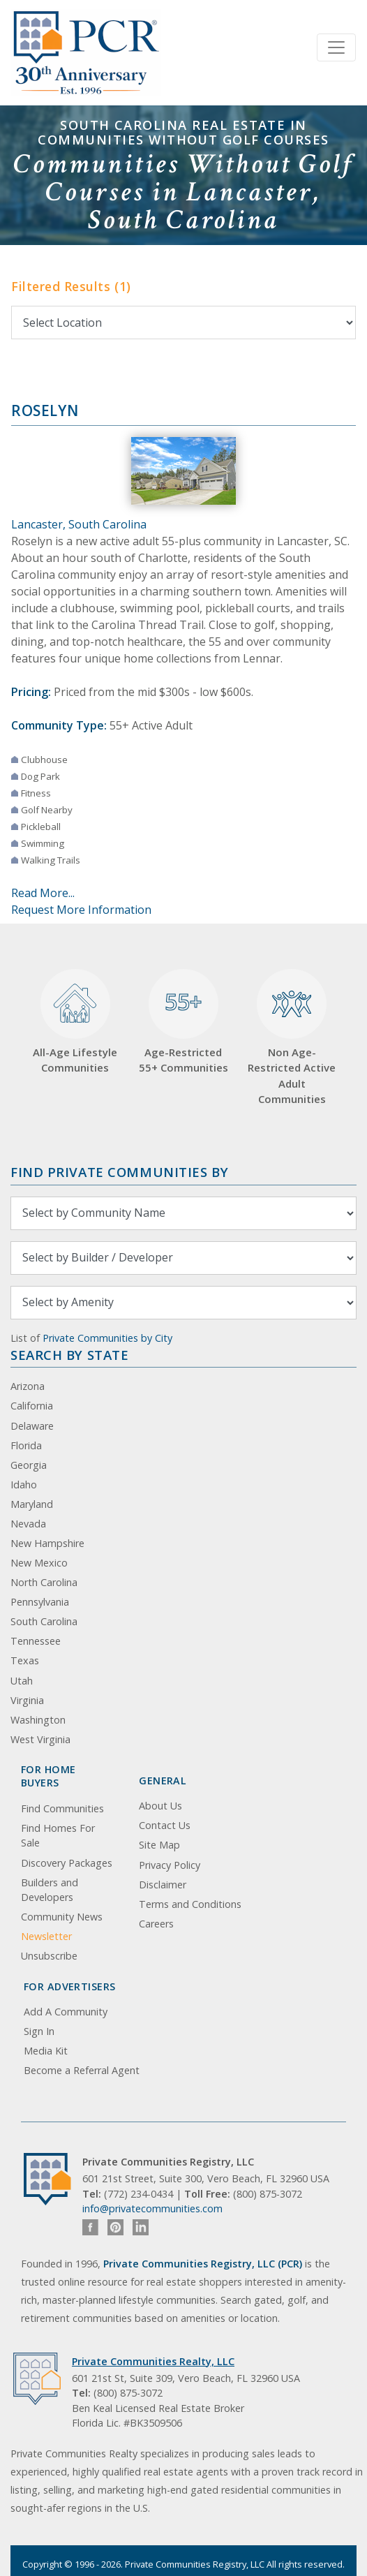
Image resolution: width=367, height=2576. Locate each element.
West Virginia (40, 1739)
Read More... (43, 893)
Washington (38, 1719)
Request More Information (81, 909)
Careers (156, 1923)
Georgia (28, 1465)
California (31, 1405)
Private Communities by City (107, 1338)
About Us (160, 1805)
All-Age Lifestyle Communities (75, 1021)
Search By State (69, 1354)
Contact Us (164, 1825)
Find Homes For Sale (58, 1835)
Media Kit (46, 2050)
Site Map (159, 1844)
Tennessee (35, 1641)
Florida (26, 1445)
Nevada (28, 1523)
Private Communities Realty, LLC (153, 2361)
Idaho (23, 1484)
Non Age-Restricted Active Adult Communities (292, 1037)
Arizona (27, 1386)
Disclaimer (162, 1884)
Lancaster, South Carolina (79, 524)
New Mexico (39, 1562)
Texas (24, 1660)
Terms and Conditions (190, 1904)
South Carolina (43, 1621)
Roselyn (44, 410)
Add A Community (65, 2011)
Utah (21, 1680)
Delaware (32, 1426)
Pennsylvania (39, 1601)
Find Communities (62, 1808)
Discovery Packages (66, 1863)
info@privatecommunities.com (152, 2208)
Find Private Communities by (119, 1171)
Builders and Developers (49, 1890)
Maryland (31, 1504)
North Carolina (43, 1582)
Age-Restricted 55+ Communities (183, 1021)
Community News (62, 1916)
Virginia (27, 1700)
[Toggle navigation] (336, 47)
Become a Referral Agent (82, 2070)
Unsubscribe (49, 1955)
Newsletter (46, 1936)
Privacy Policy (169, 1865)
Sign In (39, 2031)
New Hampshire (47, 1543)
